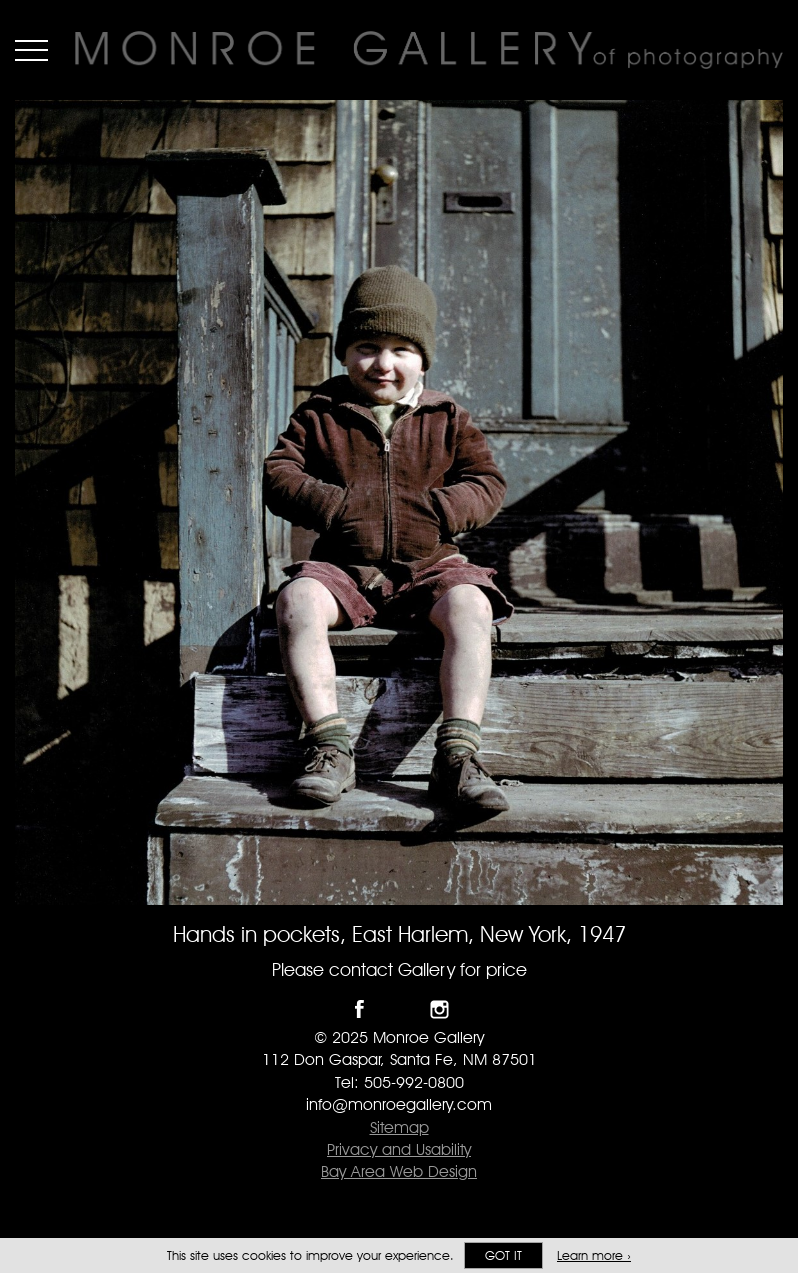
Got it (503, 1255)
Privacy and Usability (399, 1149)
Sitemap (399, 1127)
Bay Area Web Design (399, 1171)
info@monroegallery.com (399, 1104)
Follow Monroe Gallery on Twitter (399, 1009)
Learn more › (594, 1255)
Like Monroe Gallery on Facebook (359, 1009)
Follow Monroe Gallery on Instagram (439, 1009)
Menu (31, 50)
